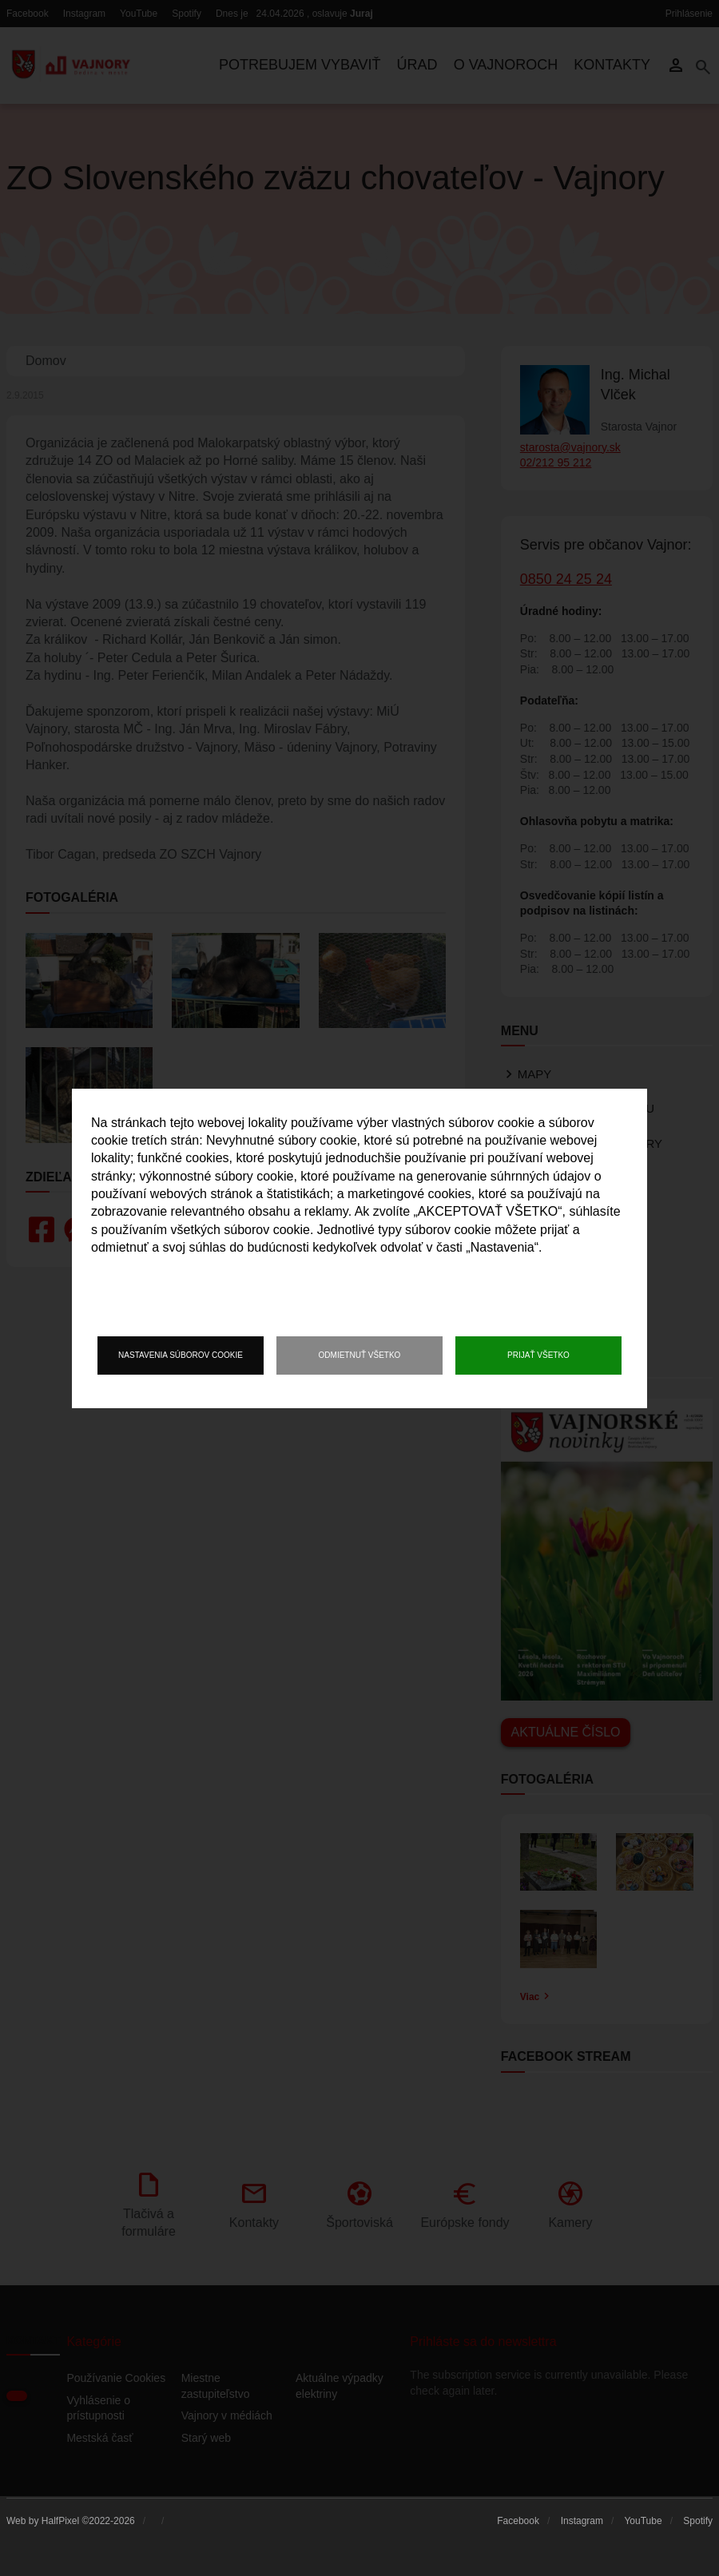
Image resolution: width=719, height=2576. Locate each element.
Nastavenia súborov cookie (180, 1355)
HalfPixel (60, 2520)
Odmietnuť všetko (360, 1355)
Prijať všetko (538, 1355)
